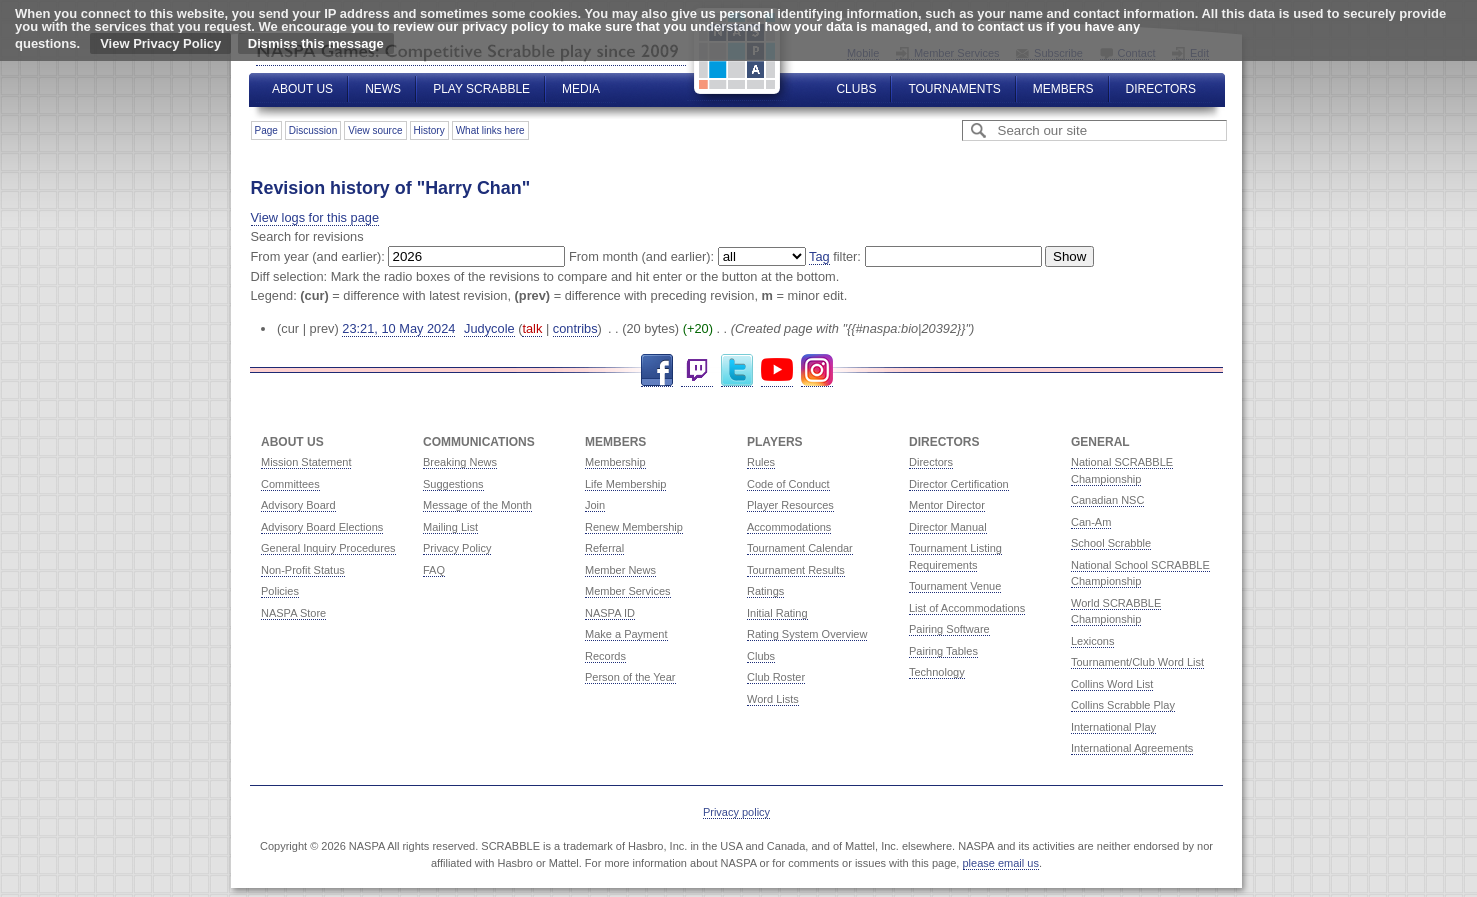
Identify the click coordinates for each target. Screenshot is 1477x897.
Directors (1161, 89)
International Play (1113, 727)
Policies (280, 591)
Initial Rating (777, 613)
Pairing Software (949, 629)
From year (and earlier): (318, 256)
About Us (302, 89)
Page (266, 130)
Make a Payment (626, 634)
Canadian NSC (1107, 500)
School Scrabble (1111, 543)
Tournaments (954, 89)
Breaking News (460, 462)
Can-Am (1091, 522)
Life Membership (625, 484)
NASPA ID (610, 613)
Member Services (628, 591)
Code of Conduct (788, 484)
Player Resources (790, 505)
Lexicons (1092, 641)
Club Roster (776, 677)
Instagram (817, 370)
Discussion (313, 130)
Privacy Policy (457, 548)
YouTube (777, 370)
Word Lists (773, 699)
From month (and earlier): (641, 256)
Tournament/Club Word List (1137, 662)
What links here (490, 130)
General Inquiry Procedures (328, 548)
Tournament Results (796, 570)
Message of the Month (477, 505)
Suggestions (453, 484)
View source (375, 130)
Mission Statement (306, 462)
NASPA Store (293, 613)
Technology (937, 672)
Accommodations (789, 527)
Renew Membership (634, 527)
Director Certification (959, 484)
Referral (604, 548)
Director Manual (948, 527)
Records (605, 656)
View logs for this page (315, 217)
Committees (290, 484)
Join (595, 505)
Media (581, 89)
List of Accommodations (967, 608)
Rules (761, 462)
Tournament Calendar (800, 548)
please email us (1001, 863)
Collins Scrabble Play (1123, 705)
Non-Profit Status (303, 570)
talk (532, 328)
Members (1063, 89)
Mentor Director (947, 505)
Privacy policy (736, 812)
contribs (575, 328)
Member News (620, 570)
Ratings (765, 591)
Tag (819, 256)
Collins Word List (1112, 684)
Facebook (657, 370)
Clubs (856, 89)
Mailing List (450, 527)
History (429, 130)
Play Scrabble (481, 89)
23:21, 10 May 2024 (398, 328)
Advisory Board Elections (322, 527)
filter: (835, 257)
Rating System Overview (807, 634)
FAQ (434, 570)
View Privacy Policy (160, 43)
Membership (615, 462)
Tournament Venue (955, 586)
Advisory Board (298, 505)
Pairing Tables (943, 651)
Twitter (737, 370)
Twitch (697, 370)
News (383, 89)
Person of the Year (630, 677)
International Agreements (1132, 748)
